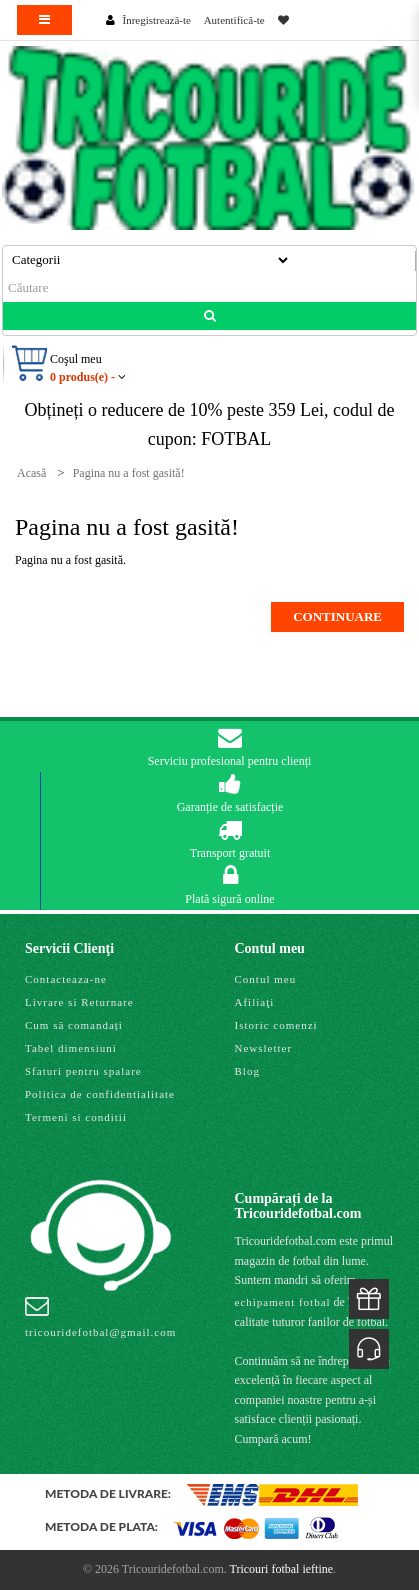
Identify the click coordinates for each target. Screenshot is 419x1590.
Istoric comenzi (276, 1025)
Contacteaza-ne (66, 979)
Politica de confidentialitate (100, 1094)
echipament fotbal (283, 1302)
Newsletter (264, 1048)
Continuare (337, 616)
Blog (247, 1071)
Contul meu (266, 979)
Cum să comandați (74, 1025)
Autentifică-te (234, 20)
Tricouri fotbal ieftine (282, 1569)
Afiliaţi (255, 1002)
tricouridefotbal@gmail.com (100, 1316)
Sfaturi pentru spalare (83, 1071)
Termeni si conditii (76, 1117)
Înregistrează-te (157, 20)
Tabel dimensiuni (71, 1048)
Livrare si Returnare (79, 1002)
